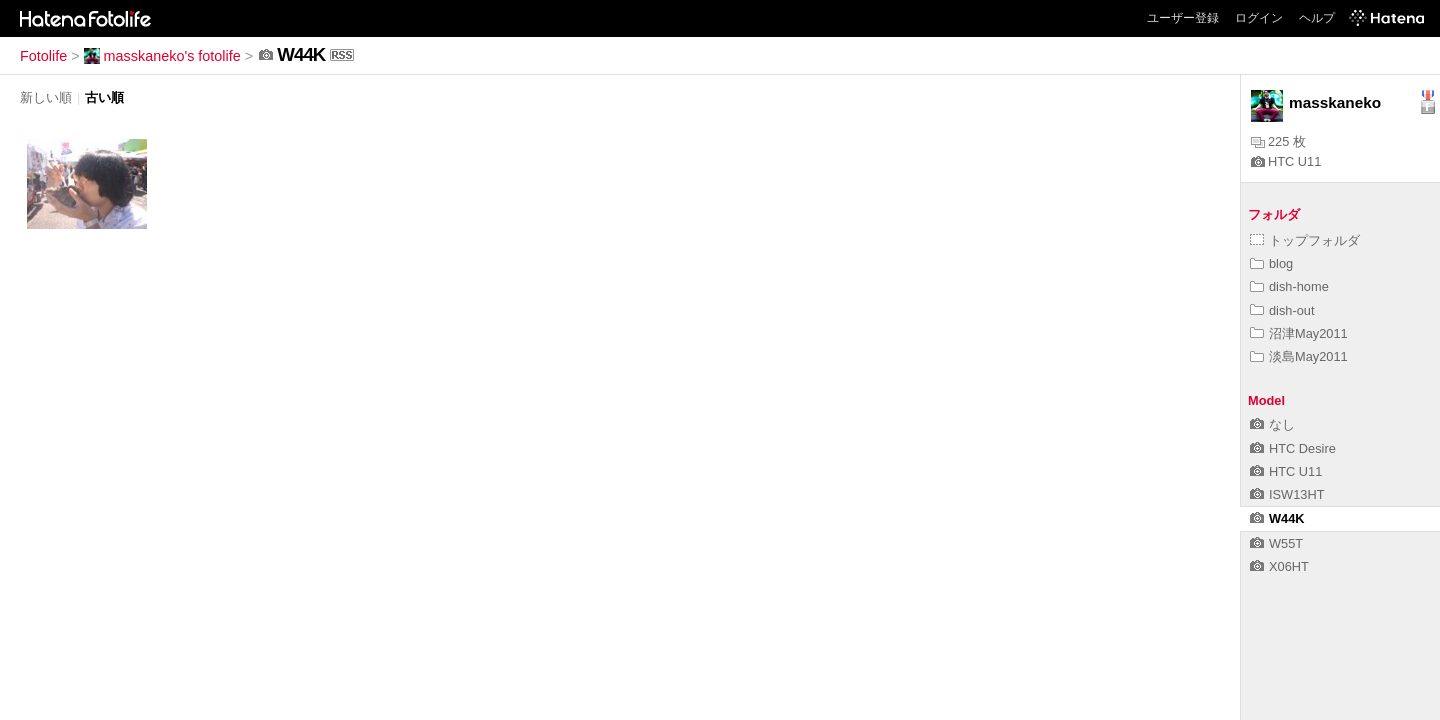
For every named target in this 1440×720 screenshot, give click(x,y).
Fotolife (43, 56)
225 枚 (1278, 141)
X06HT (1279, 566)
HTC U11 (1286, 161)
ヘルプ (1317, 18)
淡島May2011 (1299, 356)
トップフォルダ (1305, 240)
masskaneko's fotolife (162, 56)
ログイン (1259, 18)
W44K (1277, 518)
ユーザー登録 (1183, 18)
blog (1271, 263)
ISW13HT (1287, 494)
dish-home (1289, 286)
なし (1272, 424)
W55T (1276, 543)
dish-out (1282, 310)
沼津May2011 (1299, 333)
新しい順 (46, 97)
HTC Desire (1293, 448)
